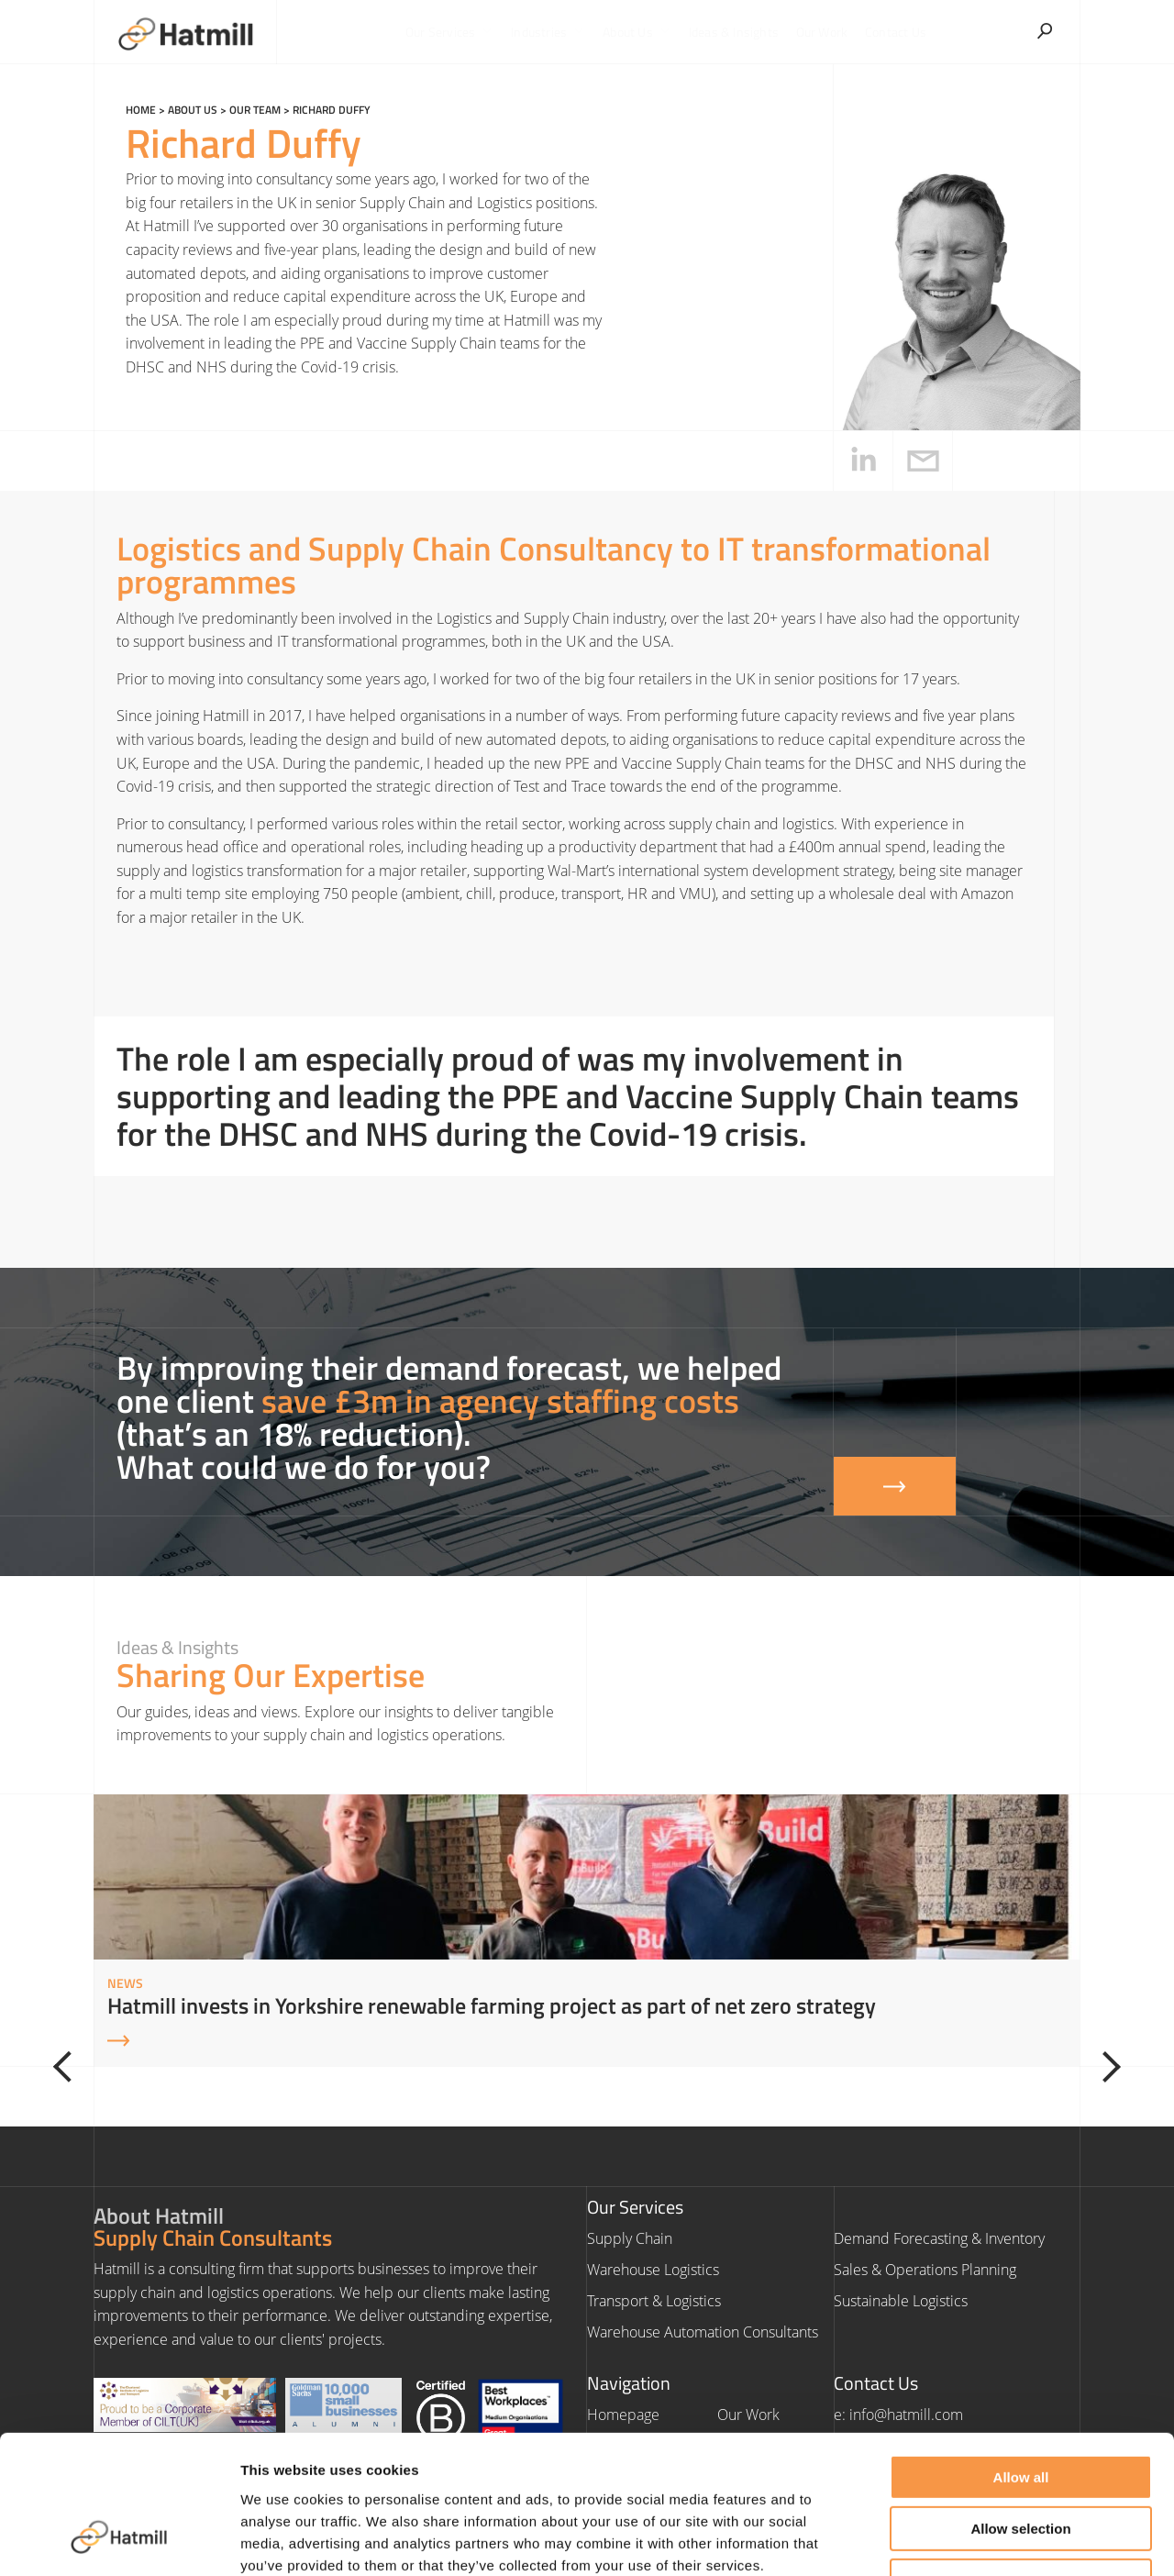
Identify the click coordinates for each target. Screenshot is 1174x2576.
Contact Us (894, 31)
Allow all (1021, 2356)
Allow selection (1020, 2408)
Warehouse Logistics (653, 2270)
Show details (962, 2540)
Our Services (451, 32)
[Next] (1104, 2066)
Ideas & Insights (733, 31)
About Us (638, 32)
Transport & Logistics (654, 2301)
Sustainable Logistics (901, 2301)
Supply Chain (629, 2238)
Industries (549, 32)
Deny (1021, 2460)
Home (141, 109)
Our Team (255, 109)
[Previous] (69, 2066)
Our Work (821, 31)
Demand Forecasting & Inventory (939, 2238)
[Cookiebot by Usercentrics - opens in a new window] (119, 2540)
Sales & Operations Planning (925, 2270)
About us (192, 109)
